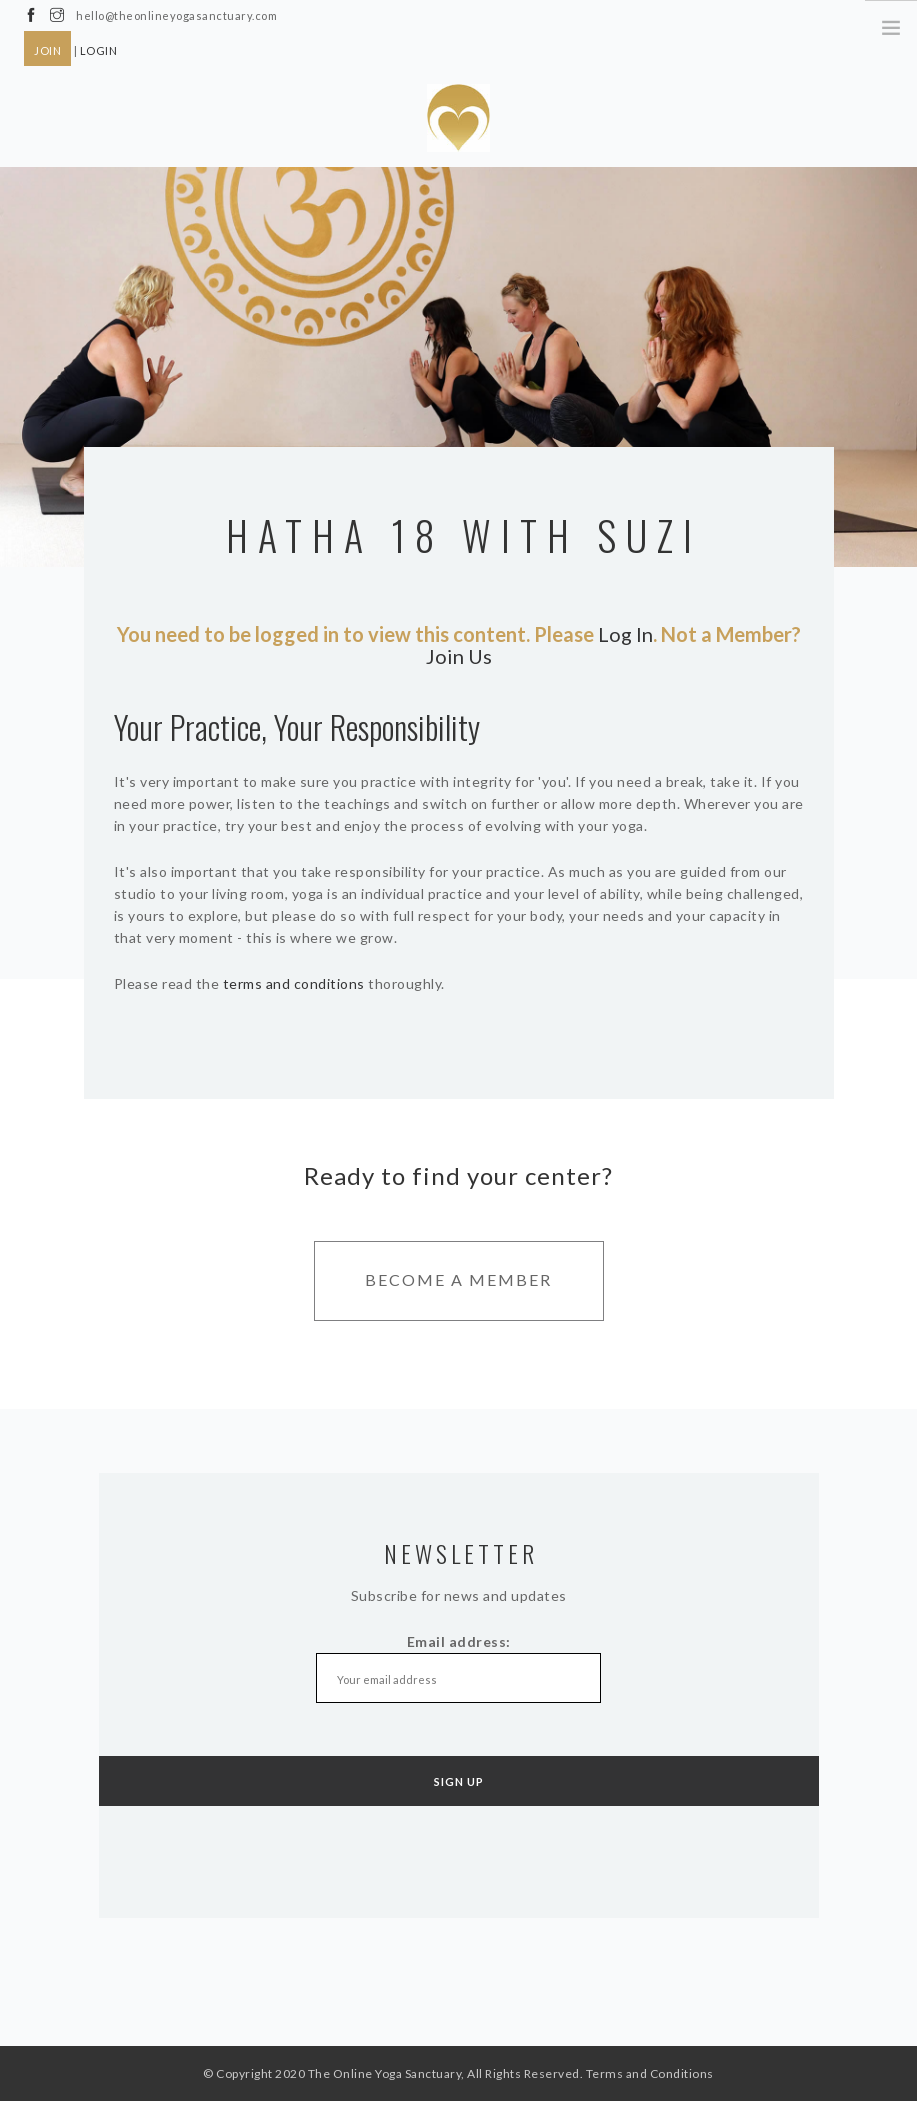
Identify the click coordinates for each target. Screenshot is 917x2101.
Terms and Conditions (650, 2073)
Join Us (459, 656)
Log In (625, 634)
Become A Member (458, 1279)
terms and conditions (294, 983)
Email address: (459, 1670)
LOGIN (99, 50)
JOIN (47, 50)
